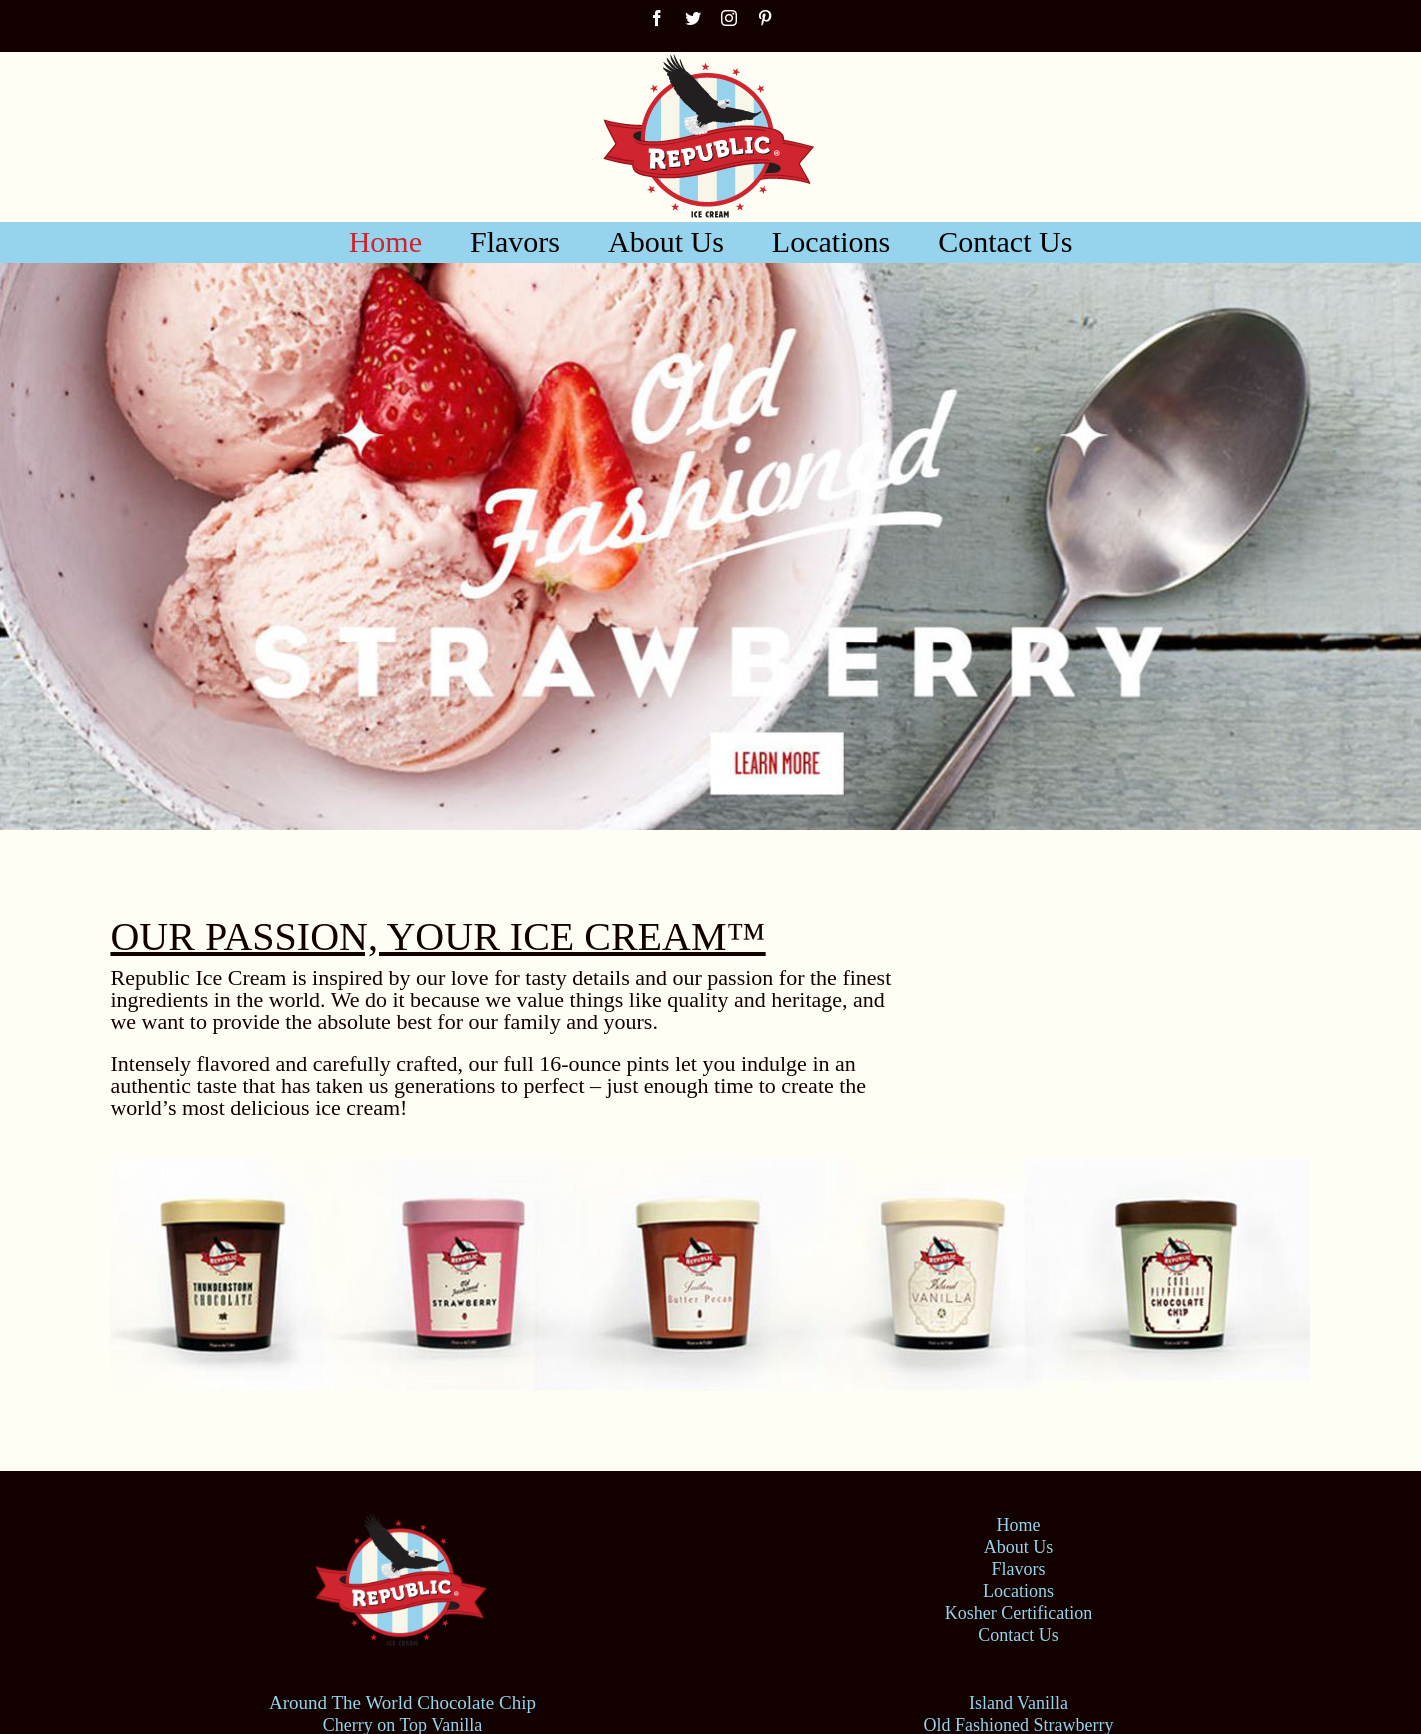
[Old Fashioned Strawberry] (710, 546)
